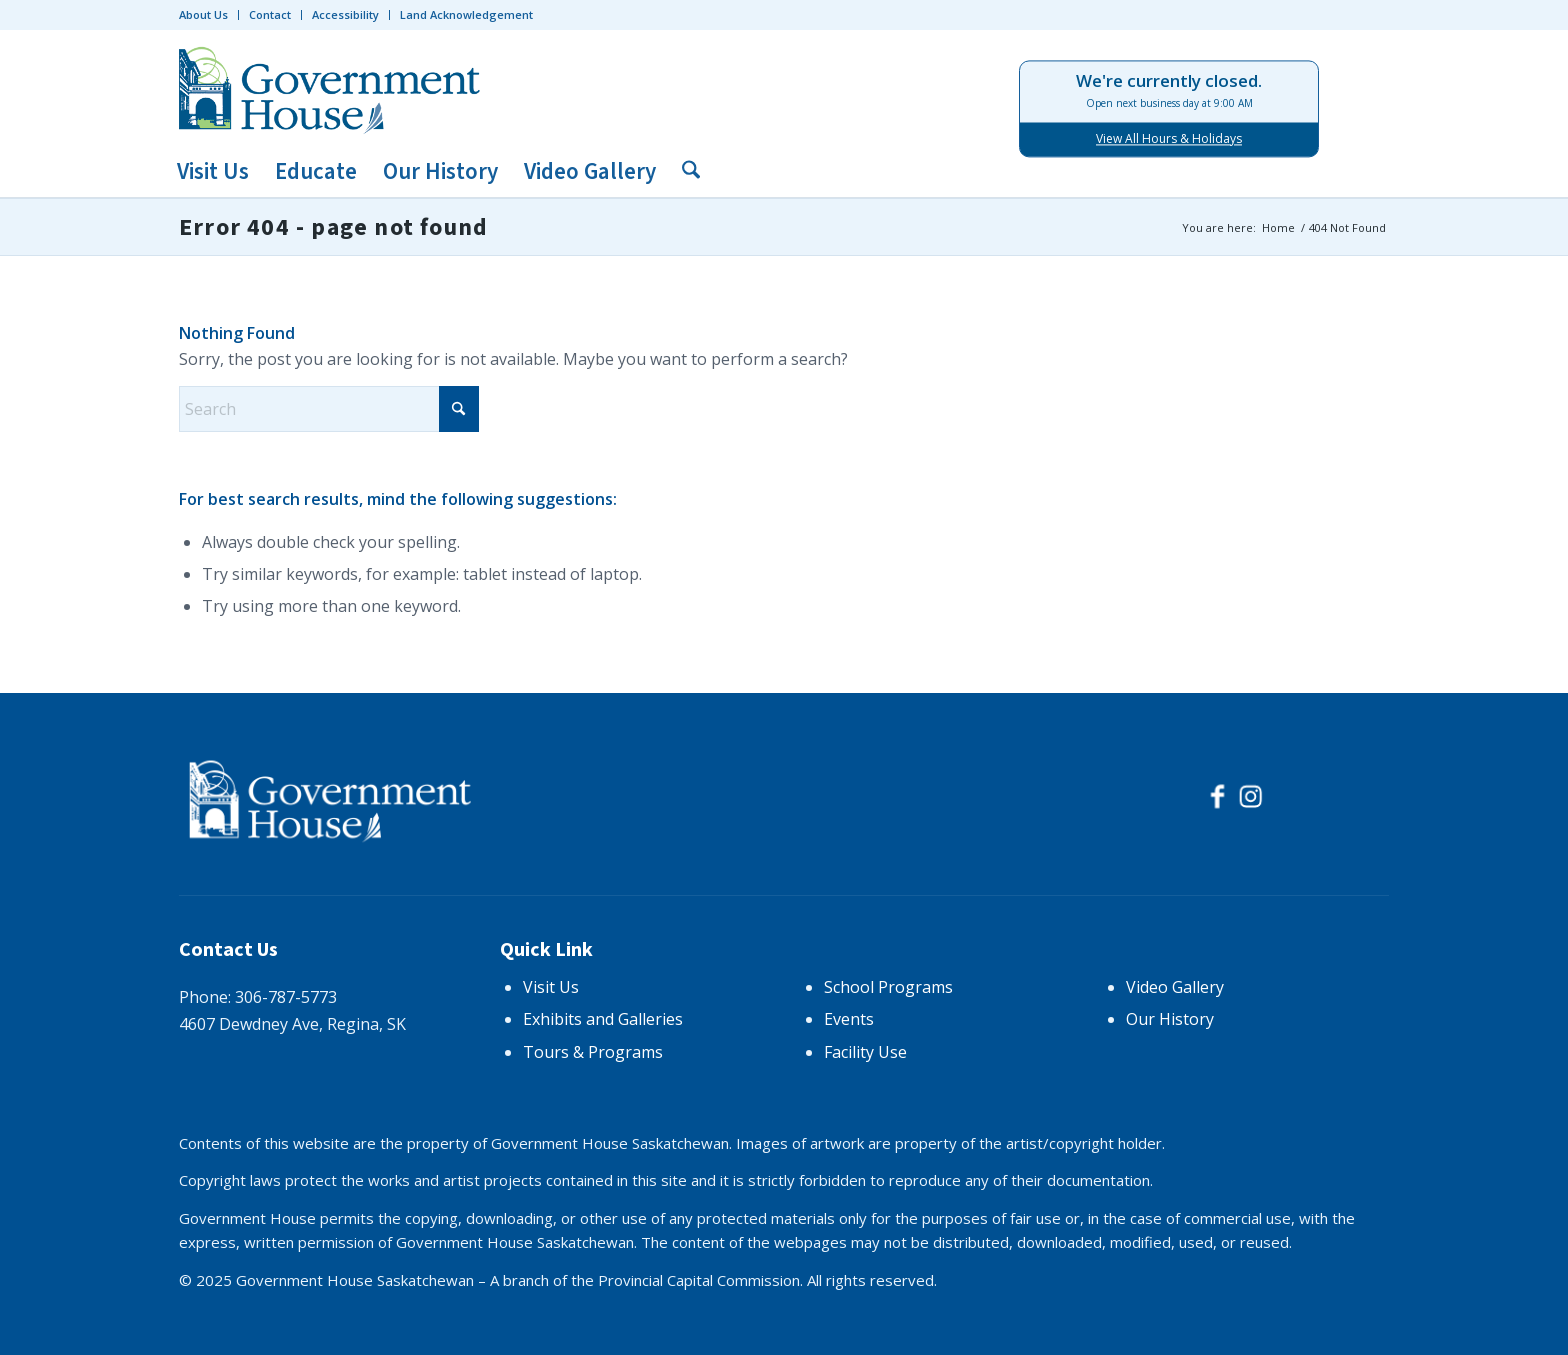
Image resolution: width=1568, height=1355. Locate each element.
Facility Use (865, 1052)
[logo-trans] (334, 88)
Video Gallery (1175, 987)
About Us (203, 14)
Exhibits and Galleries (603, 1019)
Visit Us (551, 987)
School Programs (888, 987)
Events (849, 1019)
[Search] (684, 172)
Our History (1170, 1019)
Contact (270, 14)
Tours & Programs (593, 1052)
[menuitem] (209, 15)
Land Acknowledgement (466, 14)
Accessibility (345, 14)
